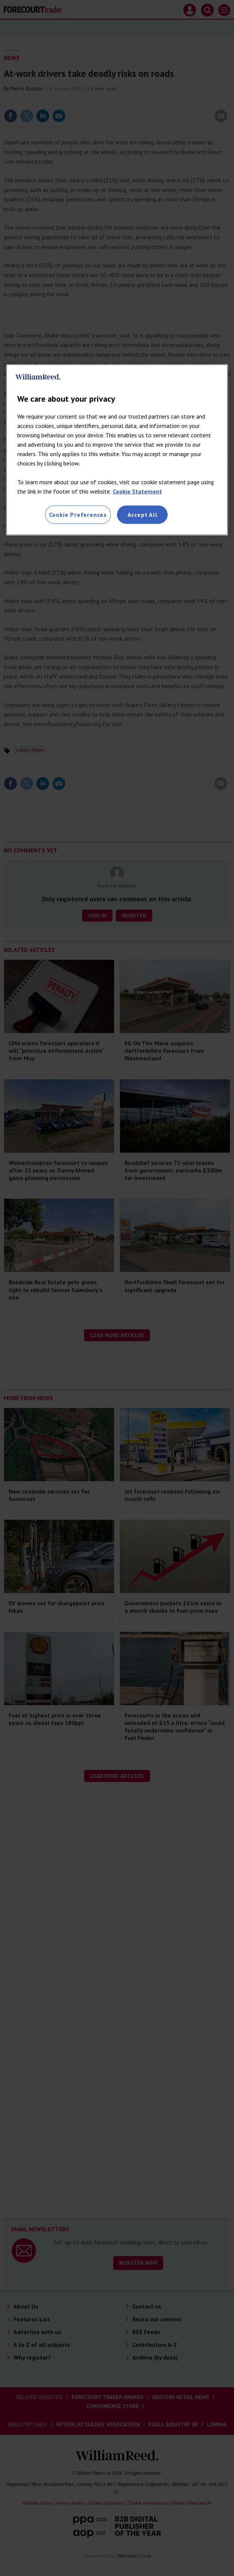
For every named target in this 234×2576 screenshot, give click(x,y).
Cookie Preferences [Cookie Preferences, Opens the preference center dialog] (78, 514)
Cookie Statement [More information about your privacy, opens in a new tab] (137, 491)
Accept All (143, 514)
